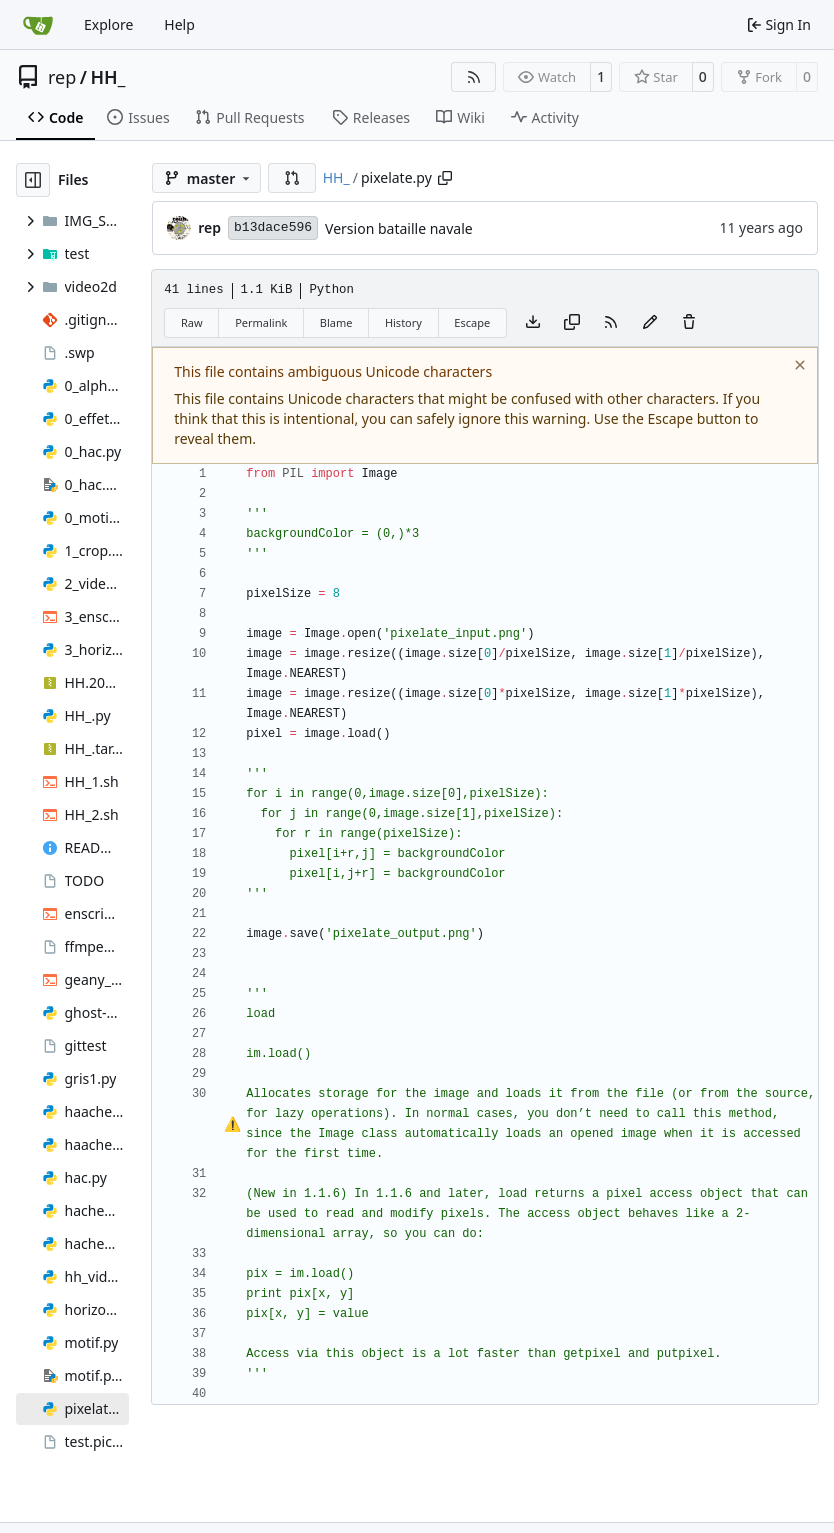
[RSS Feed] (474, 77)
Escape (472, 322)
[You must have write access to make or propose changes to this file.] (689, 323)
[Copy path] (445, 178)
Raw (192, 322)
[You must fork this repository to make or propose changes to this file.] (650, 323)
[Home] (38, 25)
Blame (336, 322)
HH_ (107, 77)
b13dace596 (273, 227)
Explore (108, 24)
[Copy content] (572, 323)
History (403, 322)
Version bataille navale (399, 228)
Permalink (261, 322)
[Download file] (533, 323)
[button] (292, 178)
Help (179, 24)
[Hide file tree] (33, 180)
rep (62, 77)
